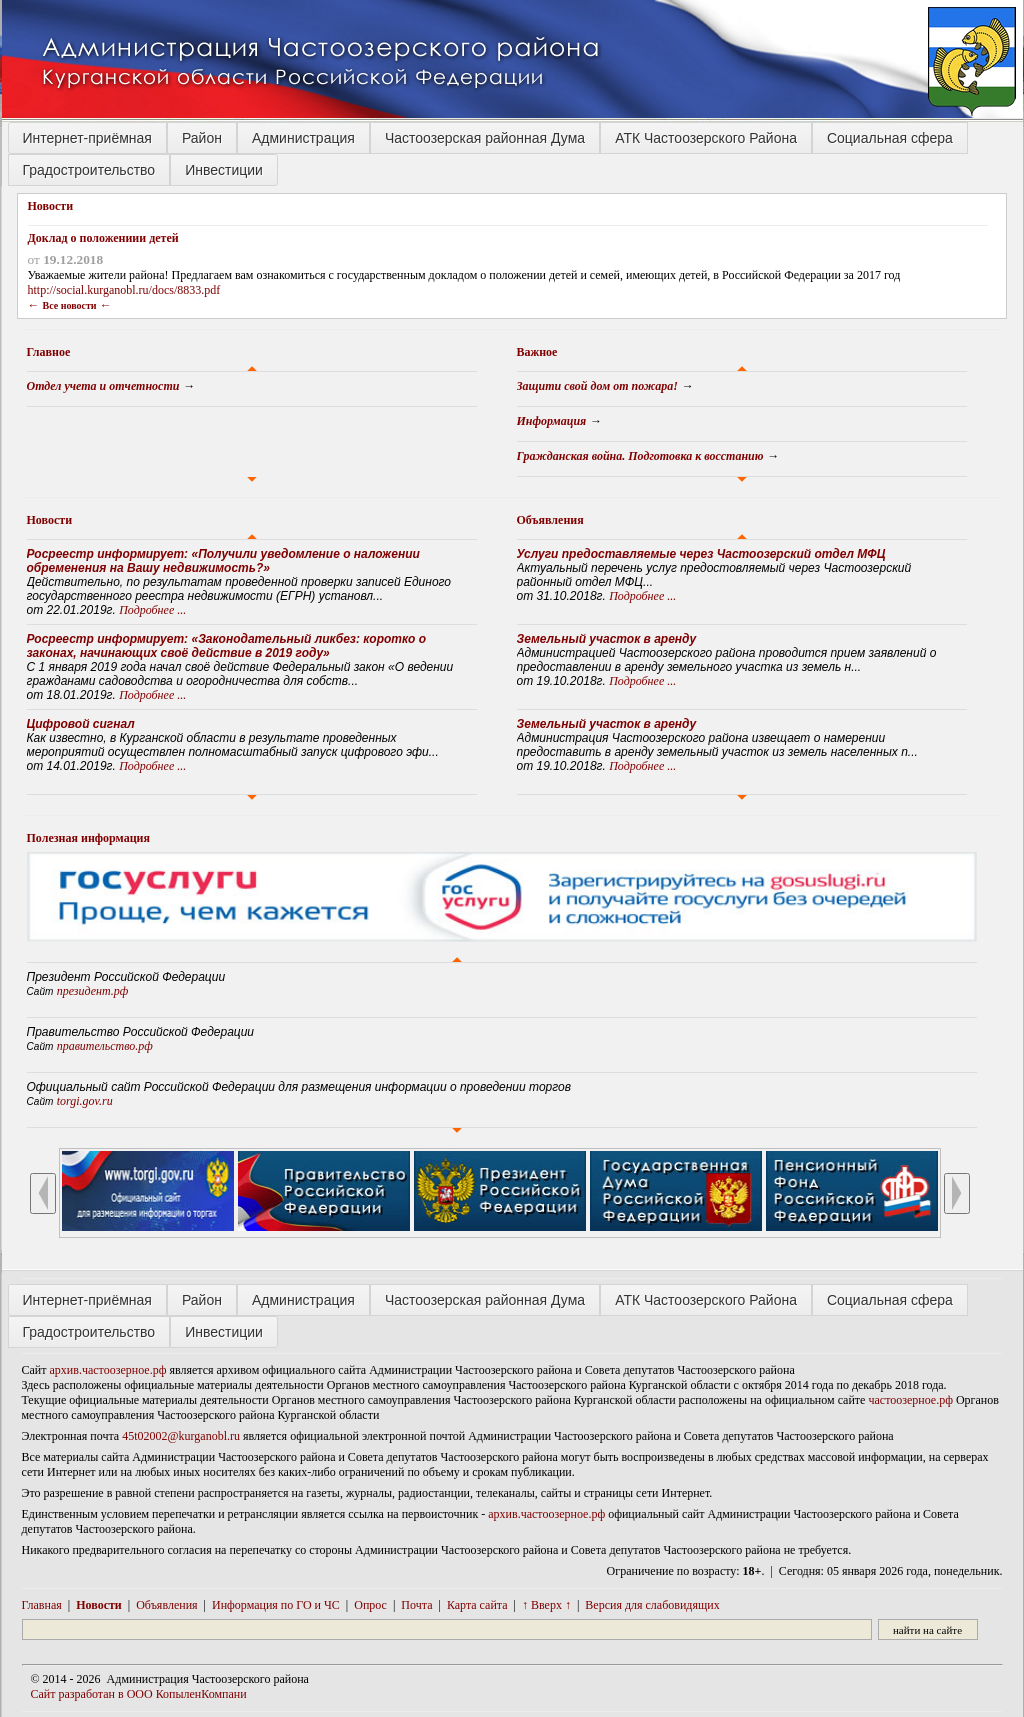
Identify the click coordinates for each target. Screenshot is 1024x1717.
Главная (42, 1605)
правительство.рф (105, 1046)
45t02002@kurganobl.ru (181, 1436)
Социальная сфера (890, 138)
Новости (50, 520)
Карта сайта (477, 1605)
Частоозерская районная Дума (485, 138)
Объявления (550, 520)
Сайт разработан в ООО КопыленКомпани (139, 1694)
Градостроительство (89, 170)
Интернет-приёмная (87, 138)
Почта (416, 1605)
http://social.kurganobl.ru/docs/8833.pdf (124, 290)
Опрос (370, 1605)
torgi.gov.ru (85, 1101)
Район (202, 138)
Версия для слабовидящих (652, 1605)
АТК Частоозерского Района (706, 138)
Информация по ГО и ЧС (276, 1605)
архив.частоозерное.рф (108, 1370)
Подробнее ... (152, 610)
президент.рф (93, 991)
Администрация (303, 138)
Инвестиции (224, 170)
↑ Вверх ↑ (546, 1605)
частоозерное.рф (910, 1400)
